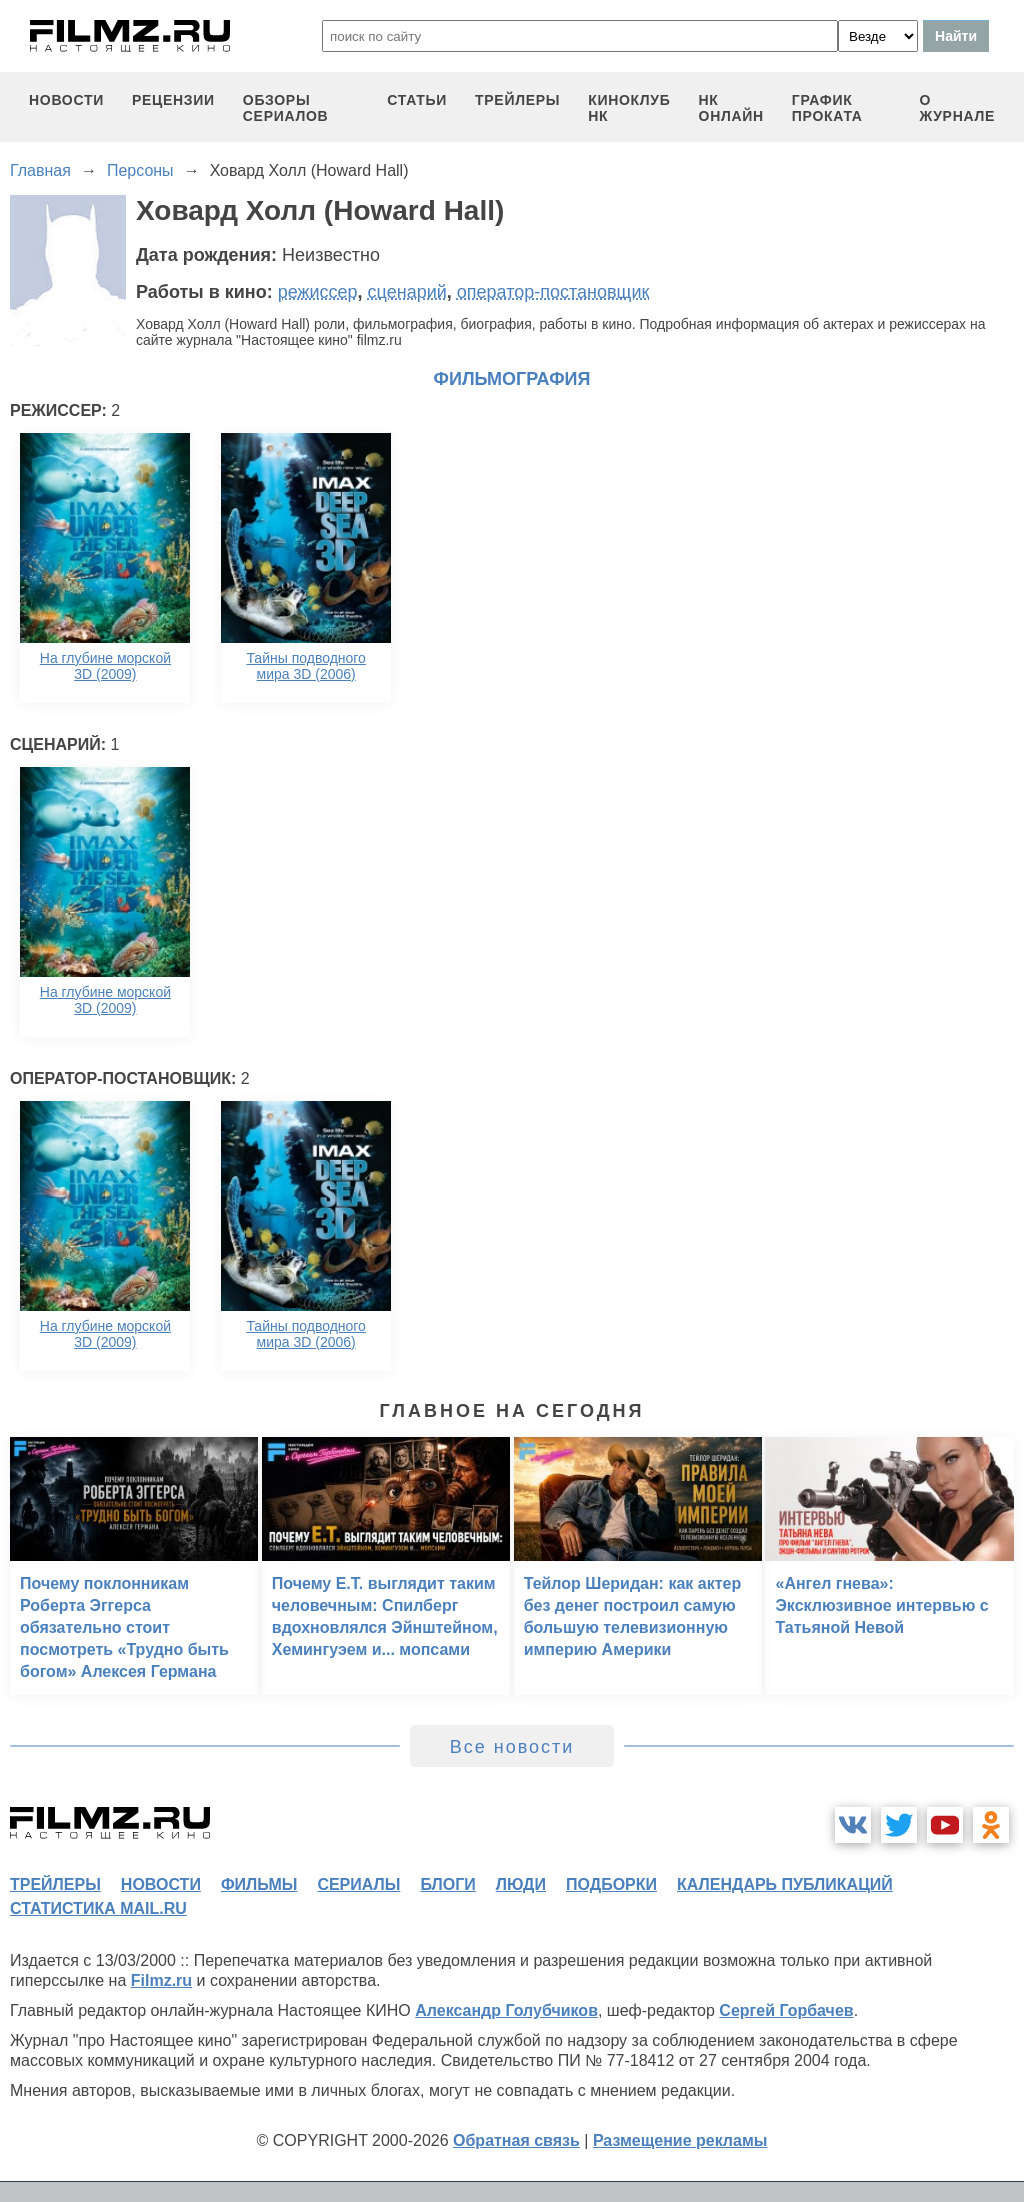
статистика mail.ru (98, 1908)
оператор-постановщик (553, 292)
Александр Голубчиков (506, 2010)
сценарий (407, 292)
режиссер (318, 292)
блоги (447, 1884)
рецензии (173, 100)
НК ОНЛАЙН (731, 108)
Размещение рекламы (680, 2140)
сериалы (358, 1884)
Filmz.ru (161, 1980)
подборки (611, 1884)
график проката (827, 108)
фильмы (259, 1884)
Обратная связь (516, 2140)
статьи (417, 100)
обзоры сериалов (286, 108)
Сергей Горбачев (786, 2010)
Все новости (512, 1747)
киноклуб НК (629, 108)
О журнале (957, 108)
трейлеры (517, 100)
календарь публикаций (785, 1884)
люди (521, 1884)
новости (66, 100)
